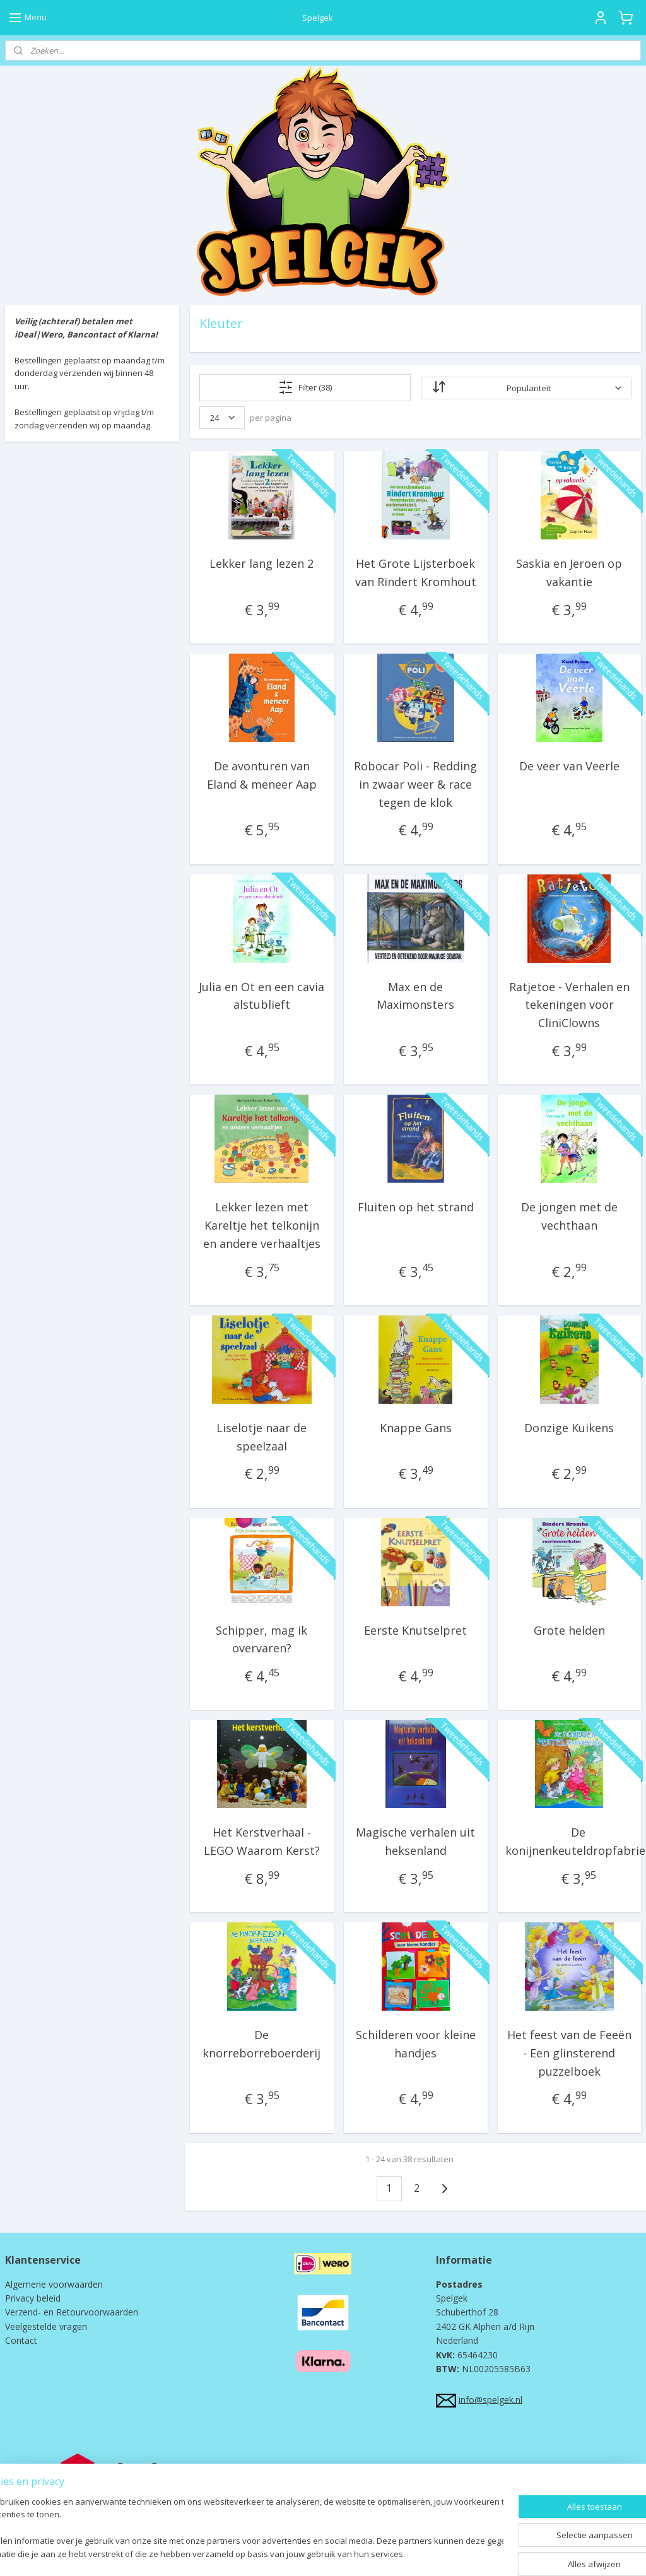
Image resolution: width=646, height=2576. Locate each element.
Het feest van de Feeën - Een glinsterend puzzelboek (569, 2053)
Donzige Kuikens (569, 1427)
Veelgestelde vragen (46, 2326)
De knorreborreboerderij (261, 2044)
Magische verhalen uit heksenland (415, 1841)
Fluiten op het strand (415, 1206)
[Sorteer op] (526, 388)
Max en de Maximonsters (415, 996)
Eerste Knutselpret (415, 1629)
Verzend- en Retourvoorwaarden (71, 2312)
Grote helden (568, 1629)
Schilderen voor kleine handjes (415, 2044)
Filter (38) (305, 387)
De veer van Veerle (569, 765)
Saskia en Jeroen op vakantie (569, 572)
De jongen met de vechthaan (568, 1216)
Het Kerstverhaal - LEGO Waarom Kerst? (262, 1841)
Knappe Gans (415, 1427)
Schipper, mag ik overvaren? (261, 1639)
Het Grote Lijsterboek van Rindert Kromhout (415, 572)
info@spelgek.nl (490, 2399)
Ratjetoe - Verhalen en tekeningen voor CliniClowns (568, 1005)
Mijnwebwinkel (450, 2553)
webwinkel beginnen (340, 2553)
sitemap (265, 2553)
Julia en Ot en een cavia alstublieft (261, 996)
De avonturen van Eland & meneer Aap (262, 775)
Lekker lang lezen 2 (261, 563)
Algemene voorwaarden (54, 2284)
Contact (21, 2340)
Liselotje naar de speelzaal (261, 1437)
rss (292, 2553)
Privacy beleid (33, 2298)
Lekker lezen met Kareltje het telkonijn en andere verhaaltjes (261, 1225)
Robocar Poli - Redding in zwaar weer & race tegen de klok (415, 784)
